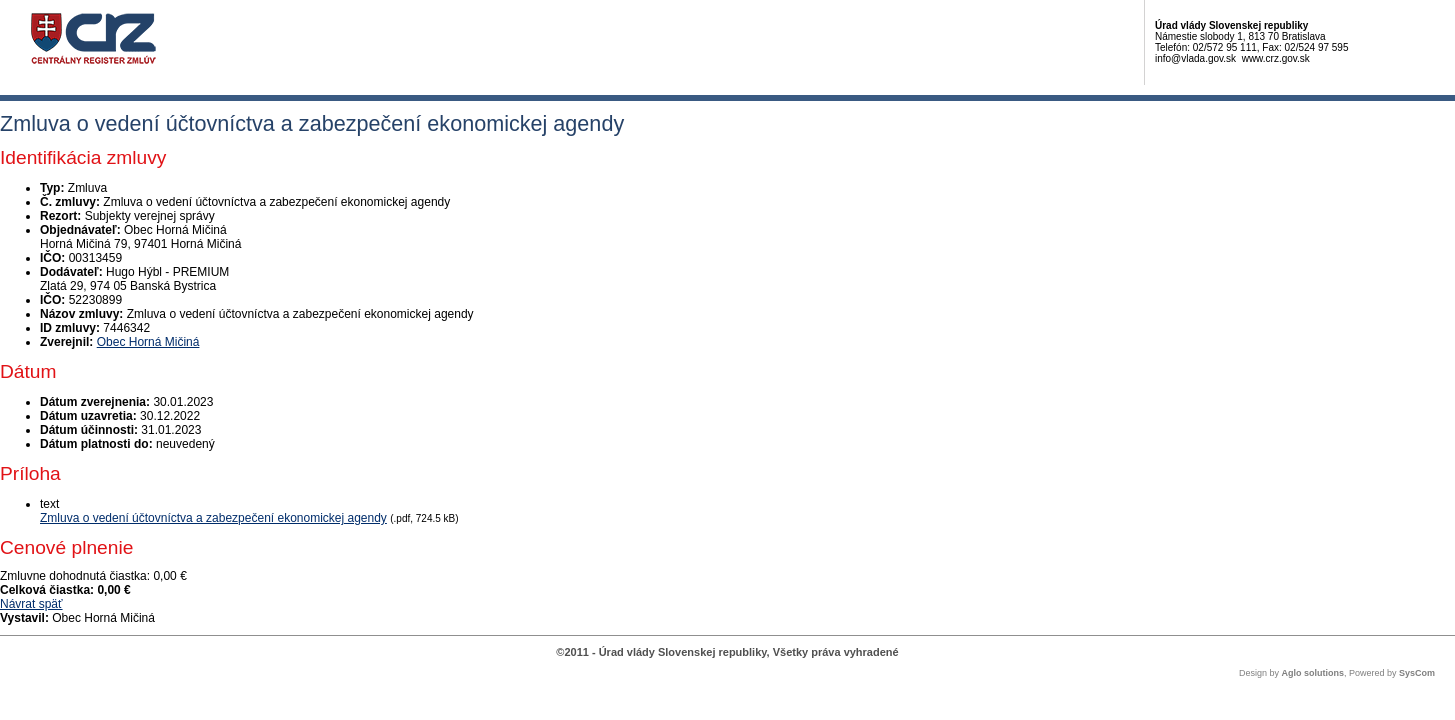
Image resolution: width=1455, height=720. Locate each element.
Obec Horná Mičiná (148, 342)
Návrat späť (31, 604)
